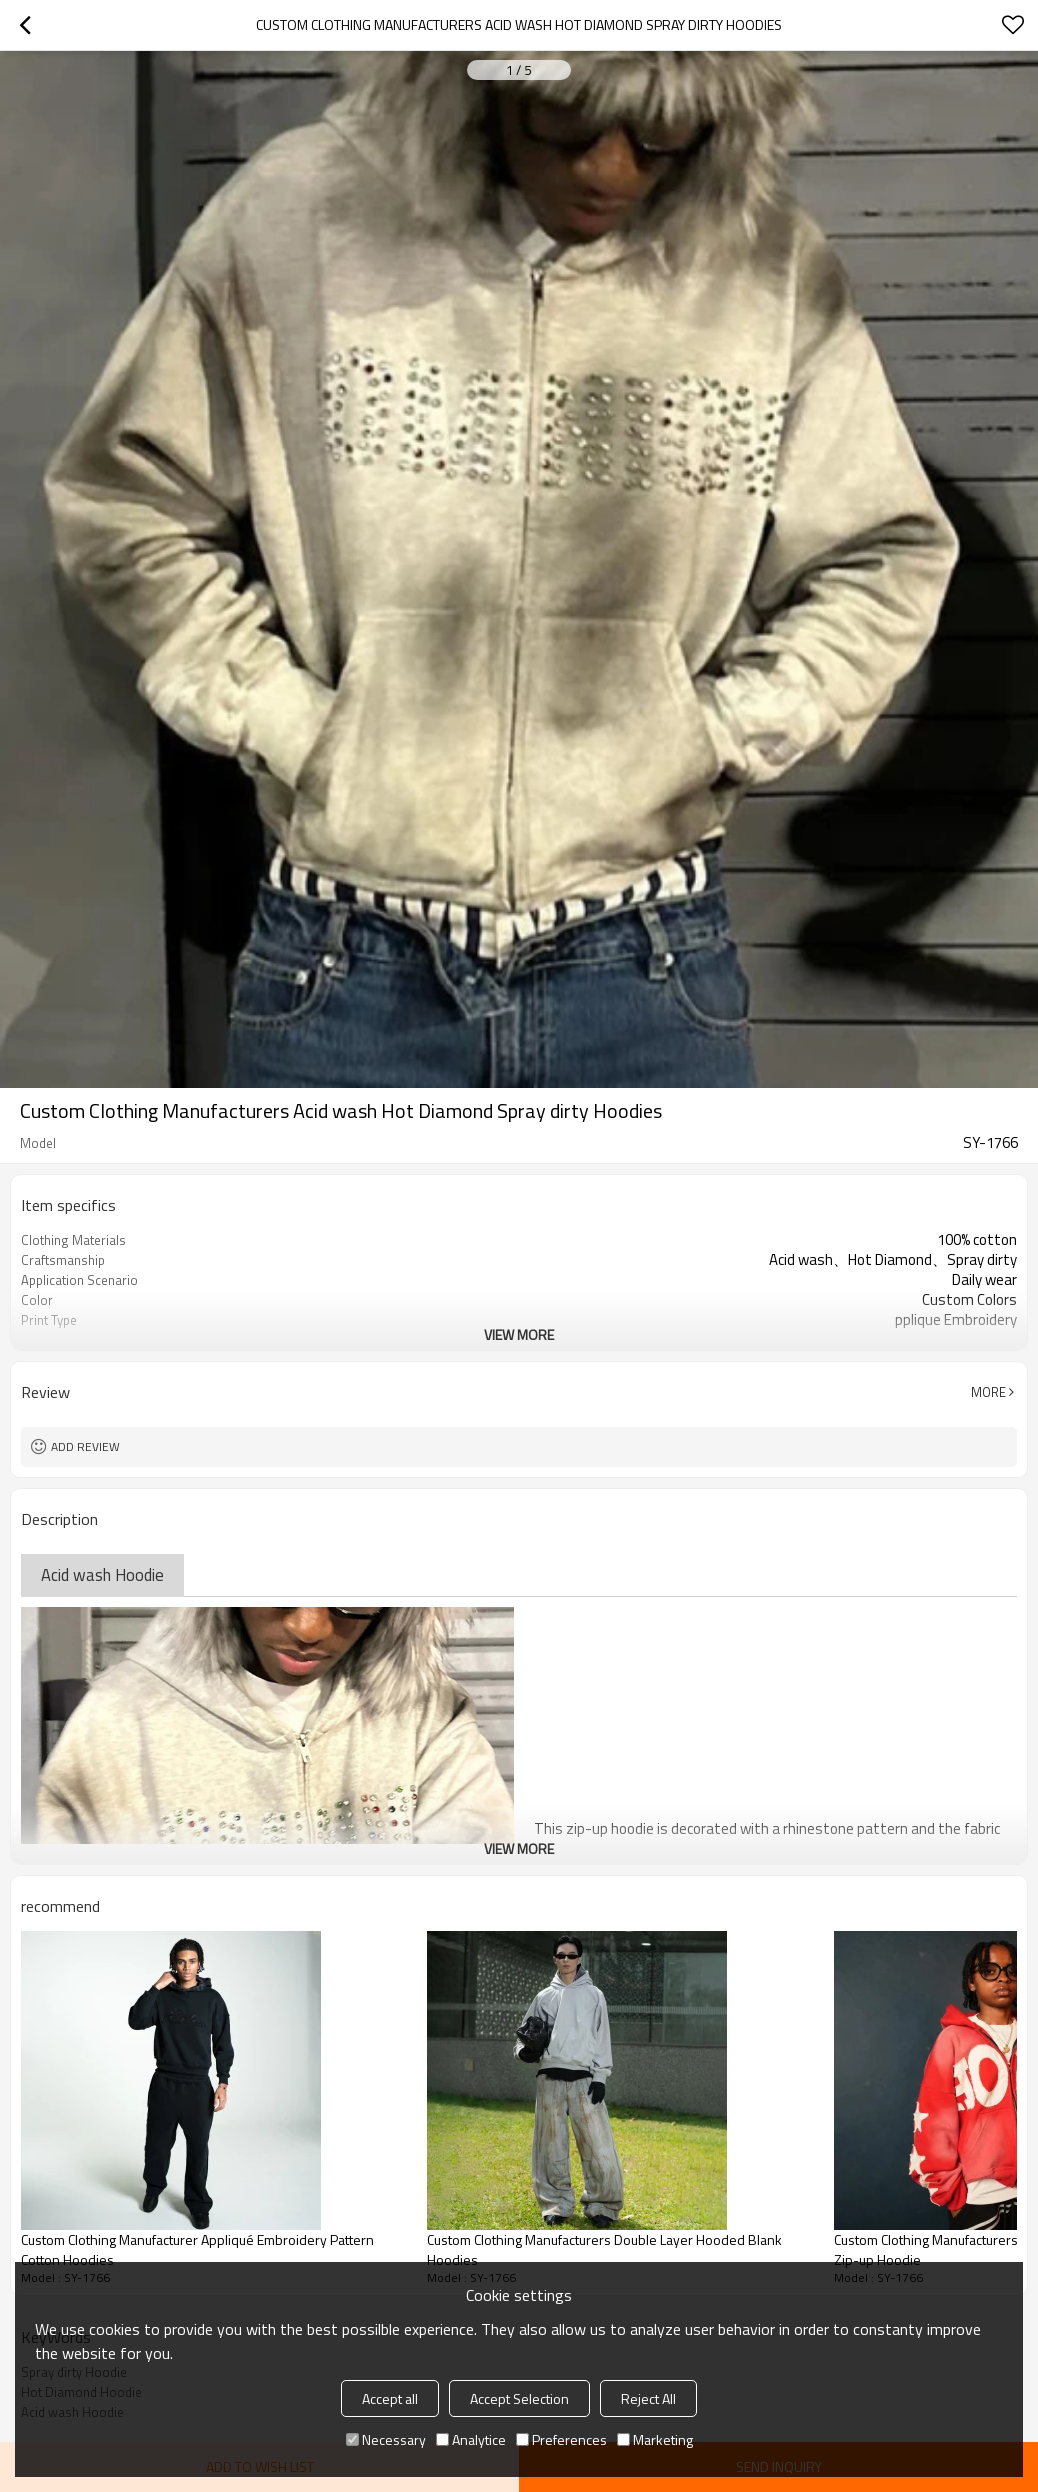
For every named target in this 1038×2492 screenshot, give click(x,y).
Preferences (561, 2439)
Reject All (648, 2398)
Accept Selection (519, 2398)
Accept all (390, 2398)
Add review (85, 1446)
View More (519, 1334)
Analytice (471, 2439)
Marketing (655, 2439)
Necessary (386, 2439)
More (988, 1392)
